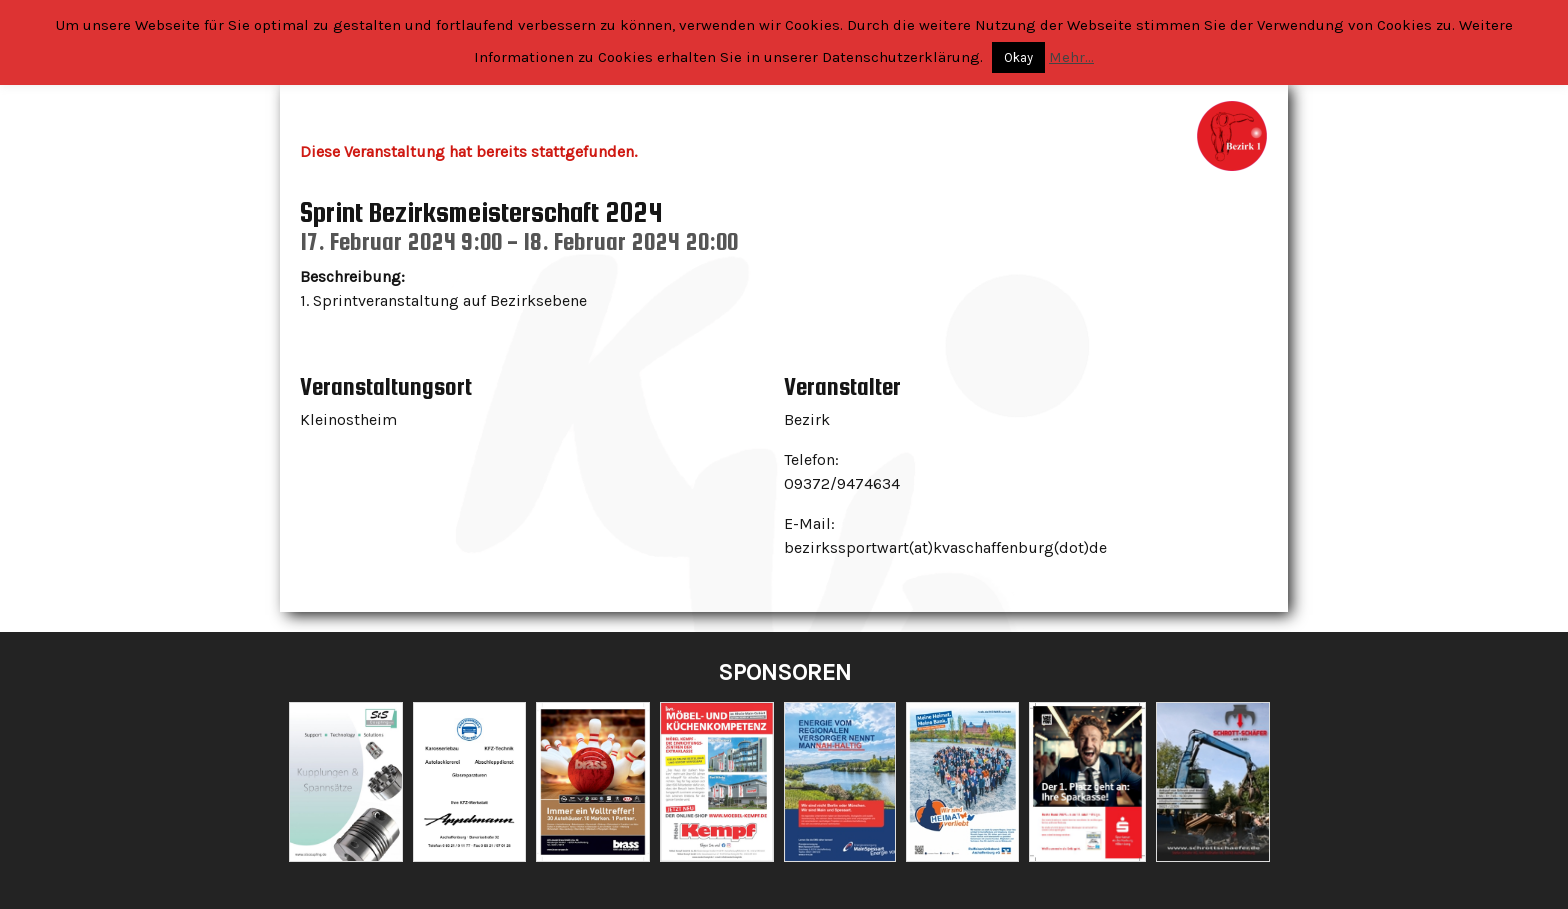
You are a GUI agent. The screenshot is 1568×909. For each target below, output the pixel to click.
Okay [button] (1018, 57)
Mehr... (1071, 57)
